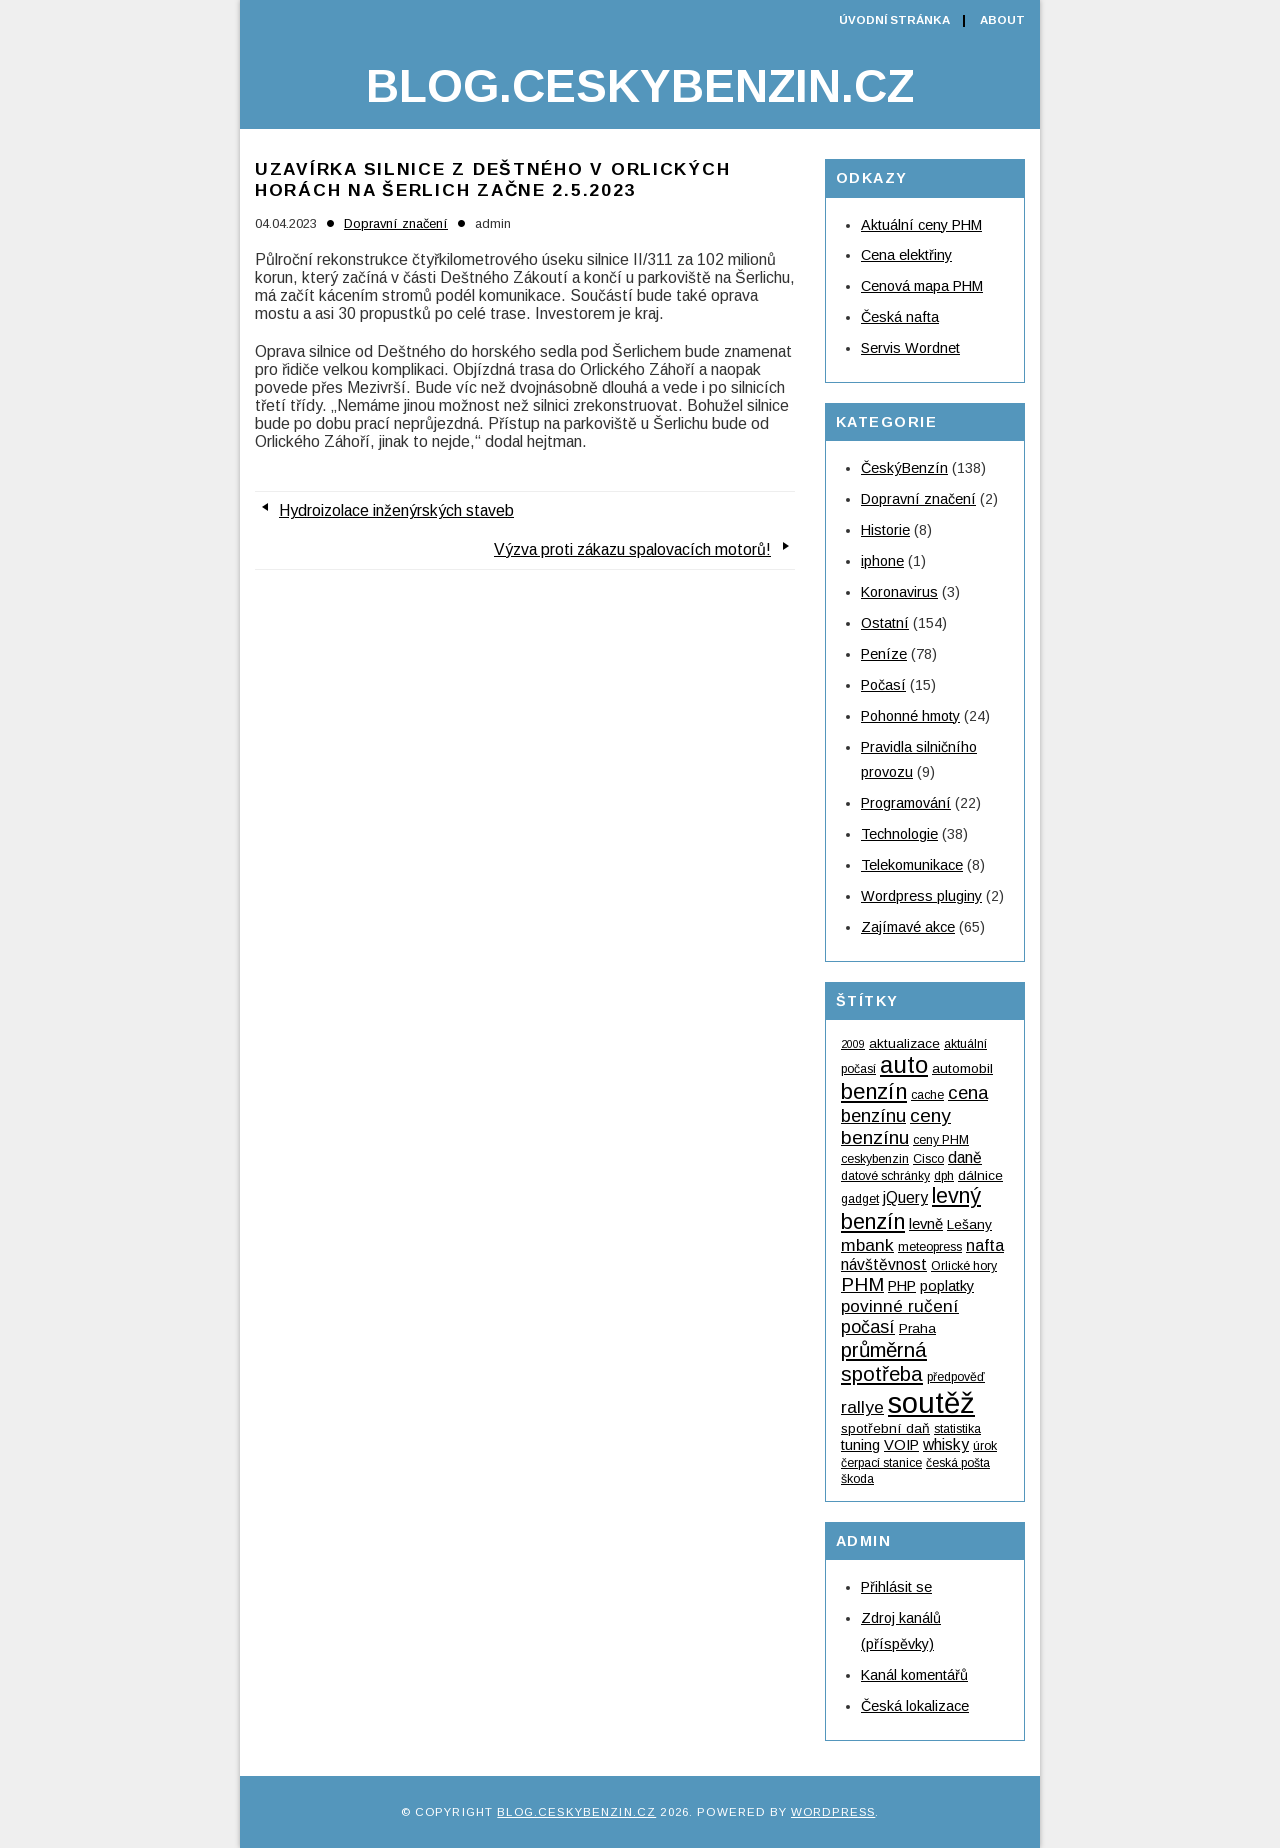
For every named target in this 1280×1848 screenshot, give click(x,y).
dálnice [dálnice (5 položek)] (980, 1175)
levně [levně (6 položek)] (926, 1224)
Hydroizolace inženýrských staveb (396, 510)
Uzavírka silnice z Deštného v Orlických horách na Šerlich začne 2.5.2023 (492, 179)
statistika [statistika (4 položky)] (957, 1429)
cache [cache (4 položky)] (927, 1095)
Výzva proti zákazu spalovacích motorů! (632, 549)
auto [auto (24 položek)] (904, 1064)
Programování (906, 803)
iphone (882, 561)
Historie (885, 530)
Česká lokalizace (915, 1706)
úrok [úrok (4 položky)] (985, 1446)
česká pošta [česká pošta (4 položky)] (958, 1463)
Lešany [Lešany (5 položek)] (969, 1224)
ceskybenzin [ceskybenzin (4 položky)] (875, 1159)
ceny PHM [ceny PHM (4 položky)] (941, 1140)
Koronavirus (899, 592)
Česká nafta (900, 317)
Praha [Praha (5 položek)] (917, 1328)
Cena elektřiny (906, 255)
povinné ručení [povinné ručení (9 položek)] (900, 1306)
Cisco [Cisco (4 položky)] (928, 1159)
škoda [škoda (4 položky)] (857, 1479)
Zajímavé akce (908, 927)
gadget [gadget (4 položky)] (860, 1199)
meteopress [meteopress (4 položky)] (930, 1247)
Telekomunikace (912, 865)
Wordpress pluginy (921, 896)
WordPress (833, 1812)
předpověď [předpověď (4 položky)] (956, 1377)
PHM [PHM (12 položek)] (862, 1284)
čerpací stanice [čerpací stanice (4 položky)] (881, 1463)
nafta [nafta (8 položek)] (985, 1245)
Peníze (884, 654)
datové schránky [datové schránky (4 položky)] (885, 1176)
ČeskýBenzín (904, 468)
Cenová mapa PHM (922, 286)
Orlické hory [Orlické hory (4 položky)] (964, 1266)
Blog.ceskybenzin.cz (640, 86)
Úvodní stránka (894, 20)
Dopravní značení (396, 223)
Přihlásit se (896, 1587)
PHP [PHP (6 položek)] (902, 1286)
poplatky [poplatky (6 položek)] (947, 1286)
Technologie (899, 834)
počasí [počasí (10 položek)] (868, 1327)
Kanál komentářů (914, 1675)
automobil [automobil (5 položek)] (962, 1068)
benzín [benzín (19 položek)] (874, 1091)
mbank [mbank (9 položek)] (867, 1245)
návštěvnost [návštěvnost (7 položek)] (884, 1264)
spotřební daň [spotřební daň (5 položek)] (885, 1428)
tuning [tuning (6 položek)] (860, 1445)
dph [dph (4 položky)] (944, 1176)
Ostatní (885, 623)
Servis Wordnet (910, 348)
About (1002, 20)
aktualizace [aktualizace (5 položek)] (904, 1043)
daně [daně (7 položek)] (965, 1157)
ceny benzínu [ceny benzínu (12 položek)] (896, 1126)
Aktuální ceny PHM (921, 225)
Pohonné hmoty (910, 716)
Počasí (883, 685)
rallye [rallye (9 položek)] (862, 1407)
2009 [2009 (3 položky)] (853, 1044)
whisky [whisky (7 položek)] (946, 1444)
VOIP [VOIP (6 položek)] (901, 1445)
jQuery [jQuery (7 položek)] (905, 1197)
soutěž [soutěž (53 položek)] (931, 1402)
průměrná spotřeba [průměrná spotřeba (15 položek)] (884, 1361)
